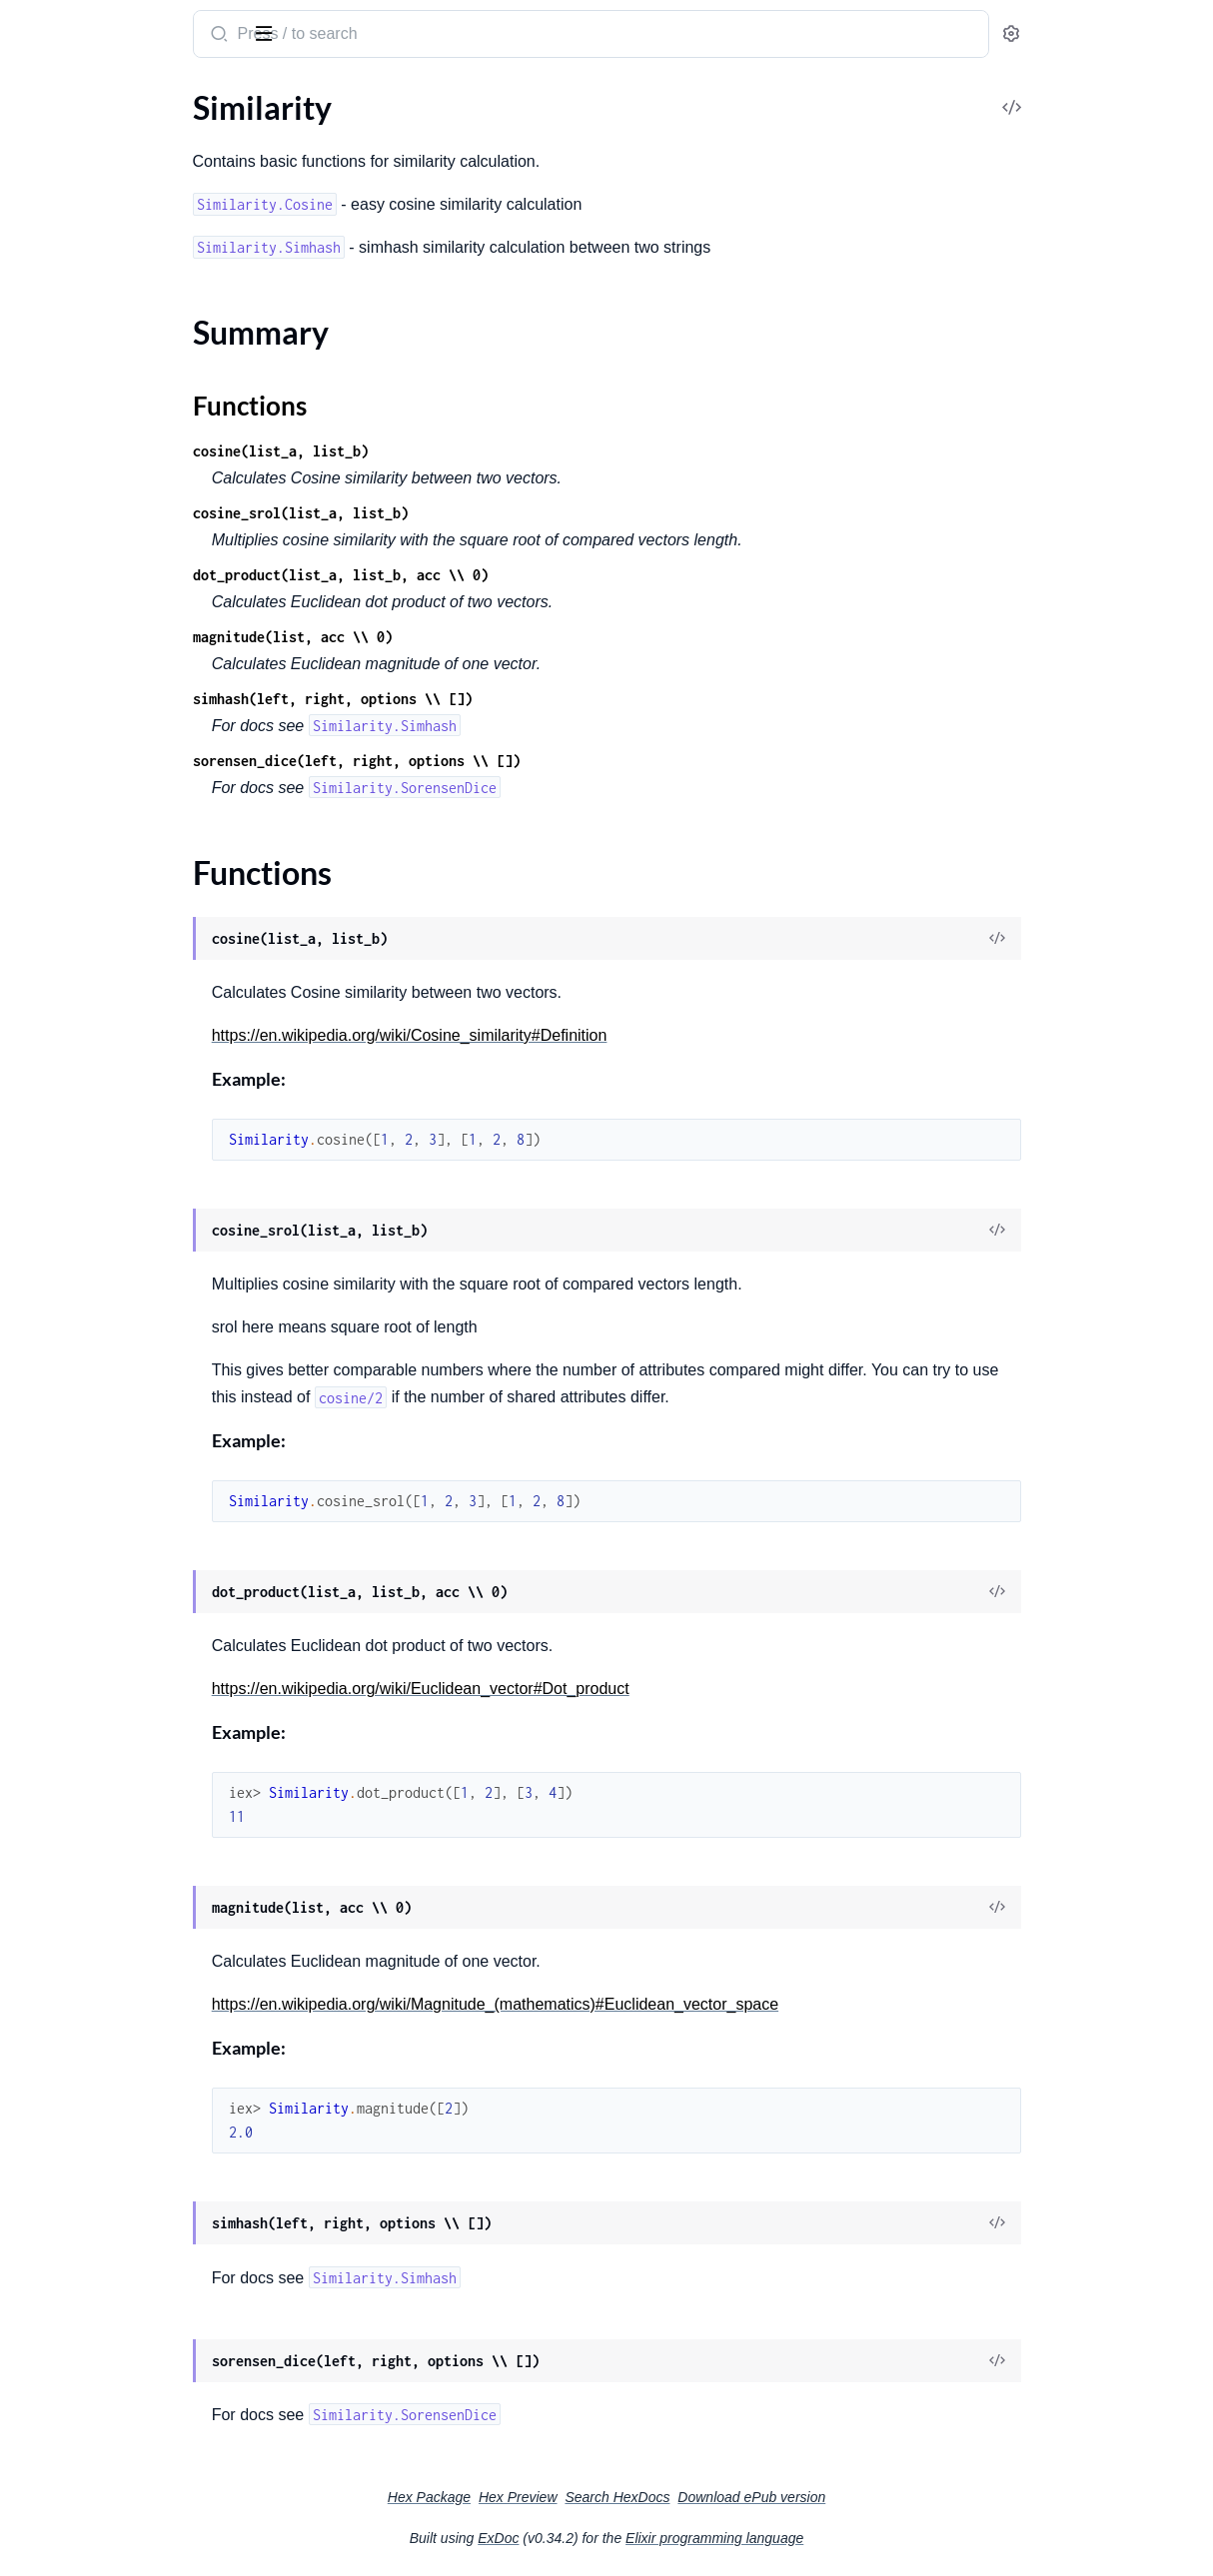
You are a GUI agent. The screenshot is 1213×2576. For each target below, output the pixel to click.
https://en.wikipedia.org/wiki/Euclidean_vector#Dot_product (587, 1688)
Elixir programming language (864, 2538)
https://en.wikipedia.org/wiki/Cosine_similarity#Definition (576, 1035)
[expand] (280, 134)
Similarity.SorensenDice (96, 282)
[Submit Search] (384, 36)
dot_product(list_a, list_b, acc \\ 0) (507, 574)
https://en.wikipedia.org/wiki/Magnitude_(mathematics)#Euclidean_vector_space (662, 2004)
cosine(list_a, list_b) (448, 450)
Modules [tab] (112, 93)
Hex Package (579, 2497)
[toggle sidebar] (274, 32)
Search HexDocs (766, 2497)
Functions (67, 192)
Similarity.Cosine (72, 228)
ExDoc (647, 2538)
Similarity (56, 24)
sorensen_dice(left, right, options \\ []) (523, 760)
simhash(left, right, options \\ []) (499, 698)
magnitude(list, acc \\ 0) (460, 636)
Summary (65, 168)
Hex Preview (667, 2497)
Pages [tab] (36, 93)
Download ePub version (901, 2497)
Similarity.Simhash (77, 255)
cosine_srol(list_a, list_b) (468, 512)
